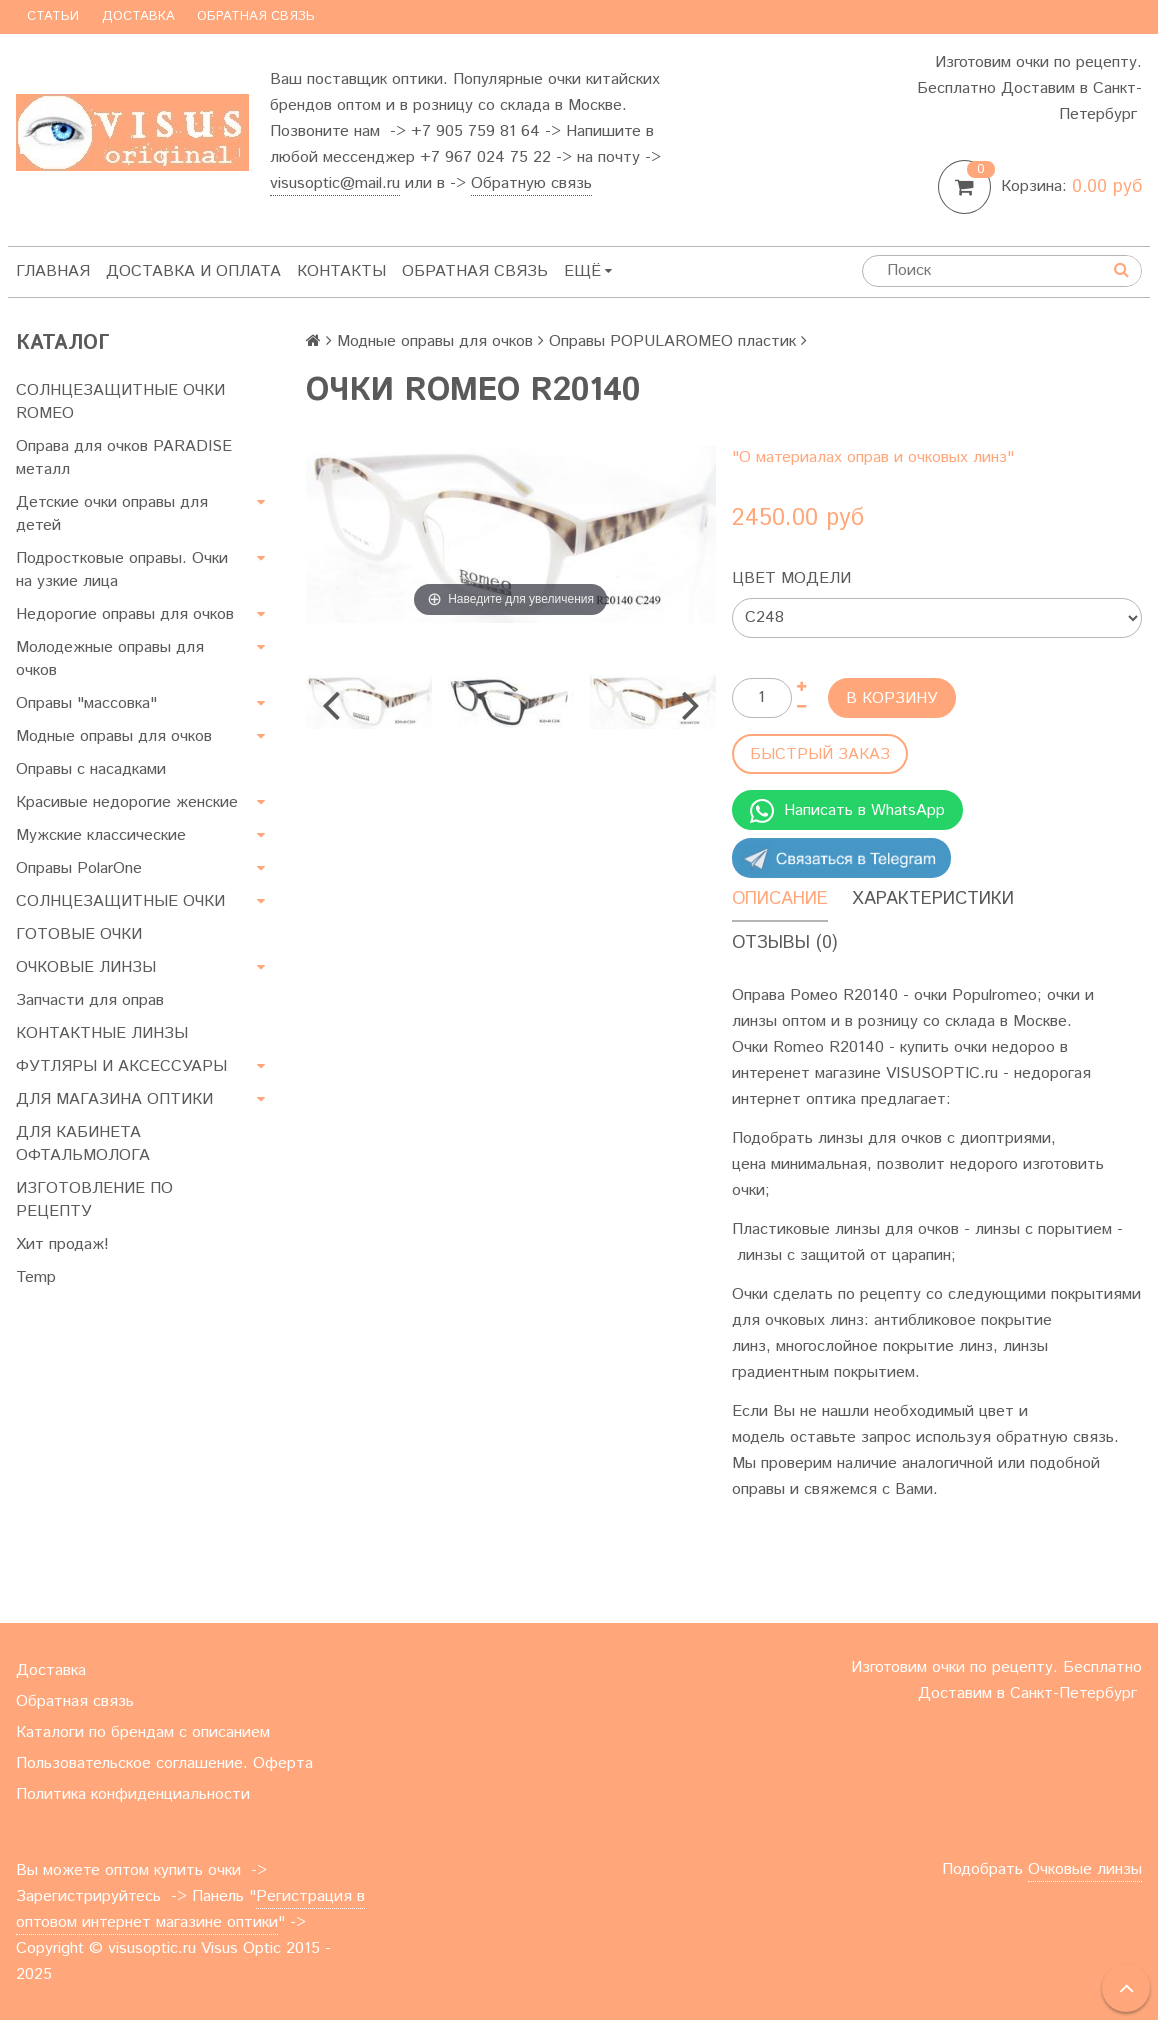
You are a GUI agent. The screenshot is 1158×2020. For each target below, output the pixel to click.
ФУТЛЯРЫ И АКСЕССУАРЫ (121, 1066)
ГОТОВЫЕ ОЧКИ (79, 934)
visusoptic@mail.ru (335, 183)
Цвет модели (791, 578)
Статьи (53, 16)
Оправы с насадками (91, 769)
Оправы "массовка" (86, 703)
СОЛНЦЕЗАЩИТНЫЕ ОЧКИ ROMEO (120, 402)
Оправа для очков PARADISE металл (124, 458)
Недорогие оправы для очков (125, 614)
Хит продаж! (62, 1244)
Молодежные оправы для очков (110, 659)
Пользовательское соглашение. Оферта (164, 1763)
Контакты (341, 271)
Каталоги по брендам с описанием (143, 1732)
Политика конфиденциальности (133, 1794)
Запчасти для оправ (90, 1000)
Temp (36, 1277)
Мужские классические (101, 835)
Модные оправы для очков (114, 736)
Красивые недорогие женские (127, 802)
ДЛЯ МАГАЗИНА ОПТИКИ (114, 1099)
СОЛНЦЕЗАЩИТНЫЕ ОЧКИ (120, 901)
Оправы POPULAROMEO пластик (672, 341)
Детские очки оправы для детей (112, 514)
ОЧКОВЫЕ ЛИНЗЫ (86, 967)
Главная (53, 271)
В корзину (892, 698)
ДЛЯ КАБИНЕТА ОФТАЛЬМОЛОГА (83, 1144)
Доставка (138, 16)
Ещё (588, 271)
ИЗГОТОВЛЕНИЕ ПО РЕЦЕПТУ (94, 1200)
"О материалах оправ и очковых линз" (873, 457)
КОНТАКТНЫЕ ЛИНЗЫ (102, 1033)
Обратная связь (256, 16)
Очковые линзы (1085, 1869)
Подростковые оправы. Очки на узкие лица (122, 570)
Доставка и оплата (193, 271)
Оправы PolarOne (79, 868)
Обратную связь (531, 183)
